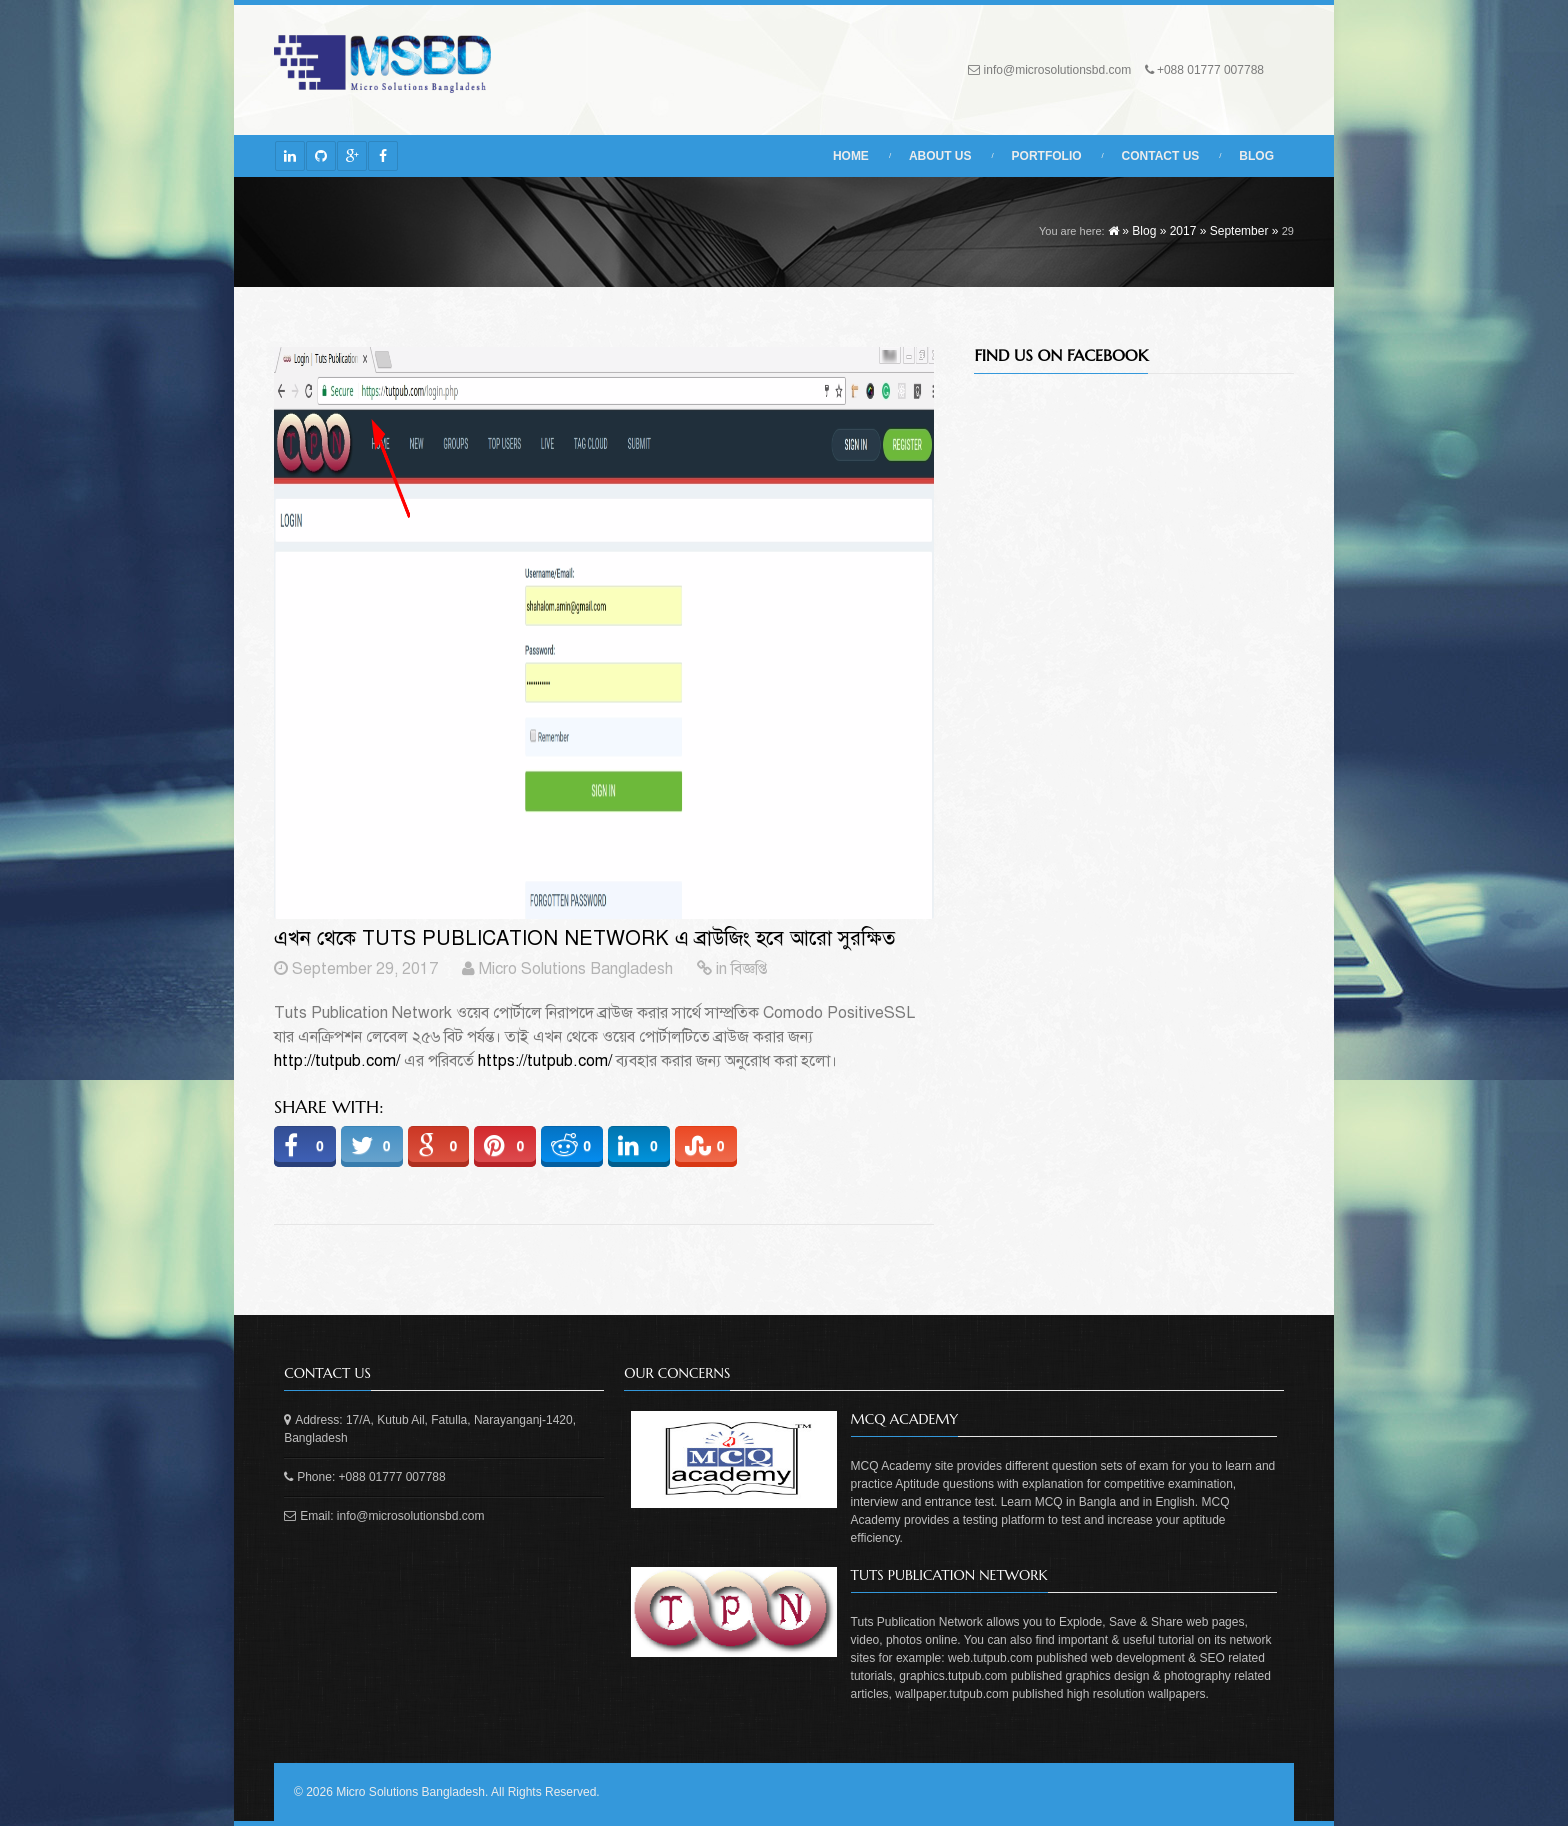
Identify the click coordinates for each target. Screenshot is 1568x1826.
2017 (1183, 231)
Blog (1256, 156)
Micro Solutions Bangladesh (576, 969)
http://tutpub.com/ (337, 1061)
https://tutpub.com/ (545, 1061)
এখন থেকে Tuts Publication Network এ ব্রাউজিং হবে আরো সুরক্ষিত (584, 938)
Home (851, 156)
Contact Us (1161, 156)
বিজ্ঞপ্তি (749, 969)
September (1239, 231)
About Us (940, 156)
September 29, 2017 (365, 969)
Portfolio (1047, 156)
